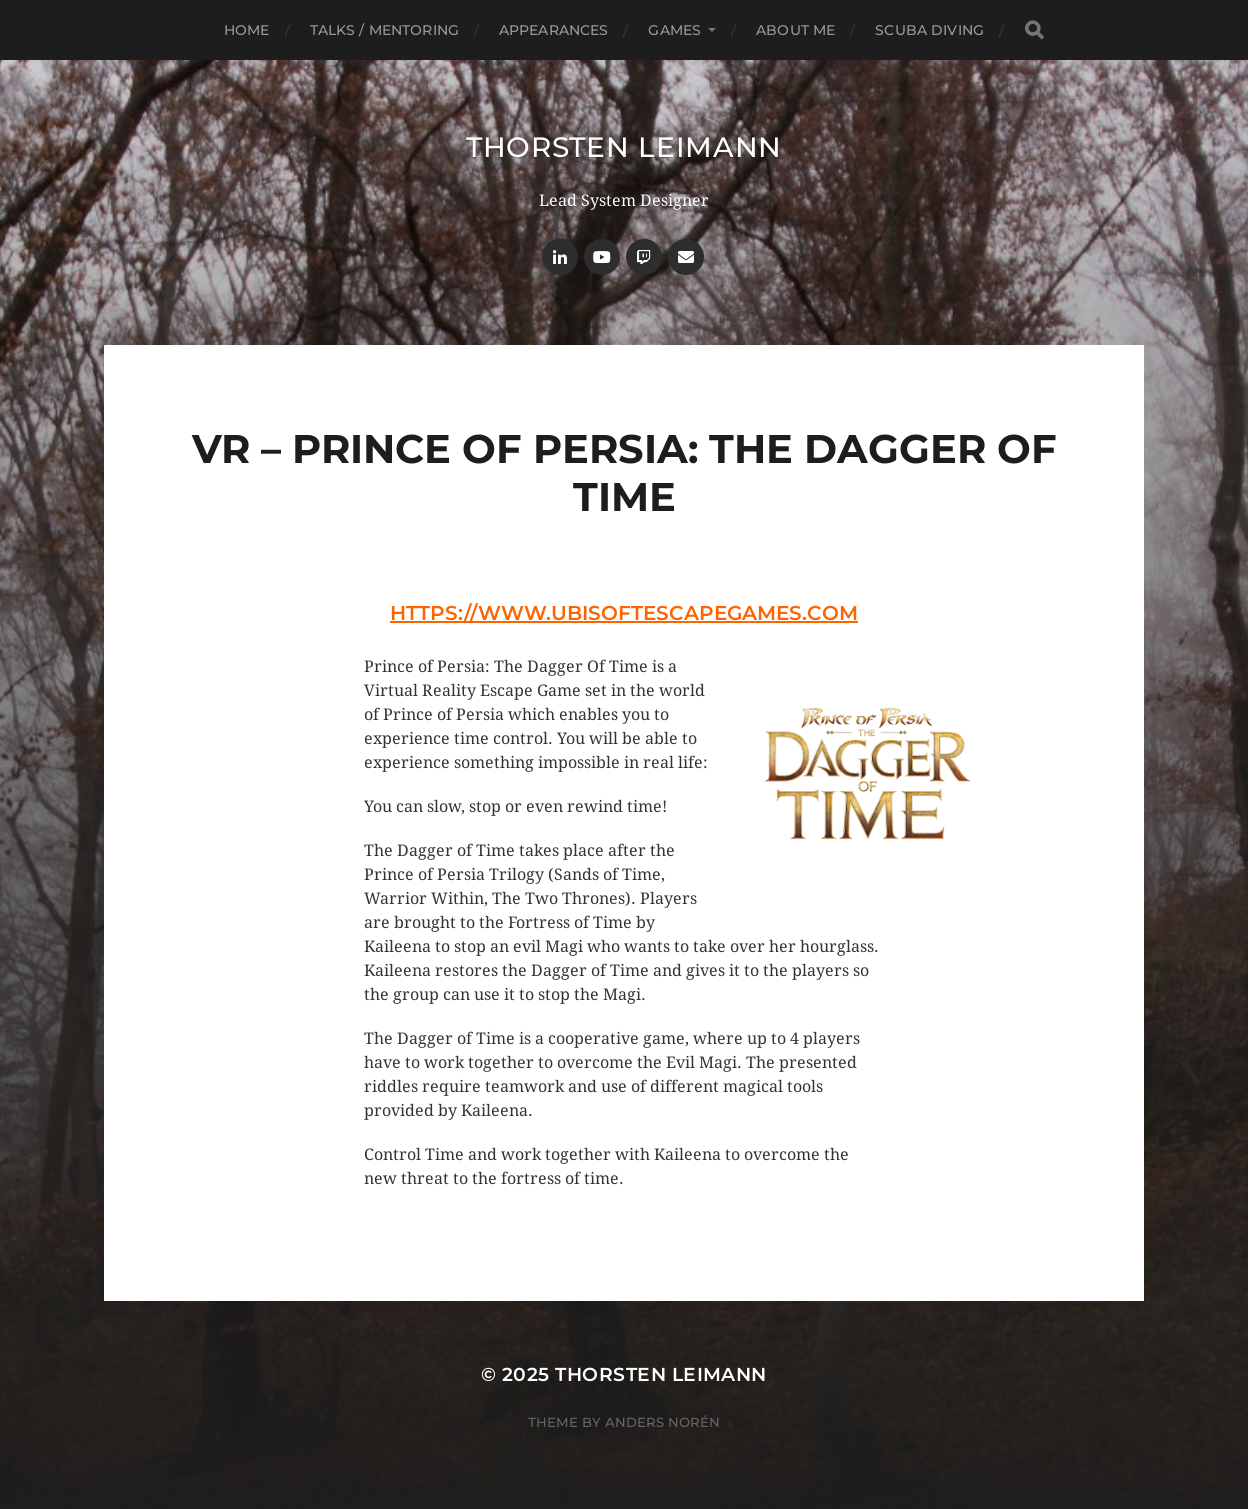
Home (247, 30)
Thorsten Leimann (624, 147)
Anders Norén (662, 1422)
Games (674, 30)
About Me (795, 30)
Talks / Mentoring (384, 30)
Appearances (554, 30)
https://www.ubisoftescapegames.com (624, 613)
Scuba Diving (929, 30)
